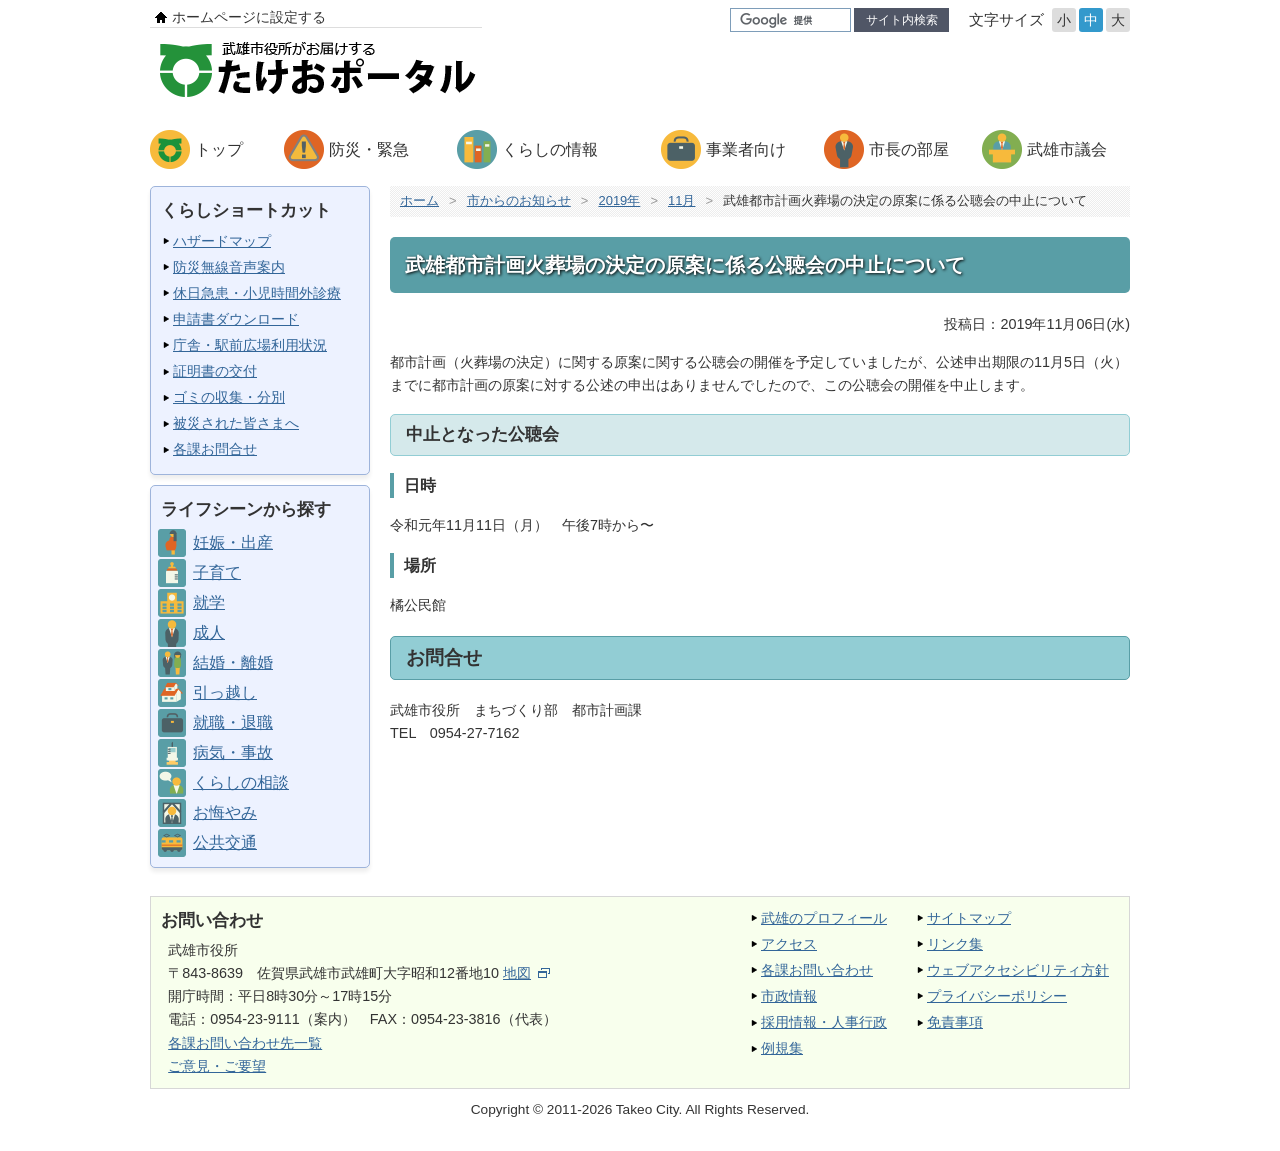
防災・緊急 (369, 149)
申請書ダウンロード (236, 319)
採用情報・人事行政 (824, 1022)
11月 (681, 200)
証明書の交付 (215, 371)
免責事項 (955, 1022)
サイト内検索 (902, 20)
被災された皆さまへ (236, 423)
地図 (526, 973)
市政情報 (789, 996)
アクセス (789, 944)
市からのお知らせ (519, 200)
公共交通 (225, 842)
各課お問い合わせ (817, 970)
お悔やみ (225, 812)
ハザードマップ (222, 241)
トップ (219, 149)
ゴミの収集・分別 (229, 397)
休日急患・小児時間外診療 (257, 293)
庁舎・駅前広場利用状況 (250, 345)
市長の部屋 (909, 149)
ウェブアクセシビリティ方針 (1018, 970)
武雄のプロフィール (824, 918)
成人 (209, 632)
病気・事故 (233, 752)
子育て (217, 572)
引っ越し (225, 692)
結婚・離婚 (233, 662)
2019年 (619, 200)
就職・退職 (233, 722)
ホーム (419, 200)
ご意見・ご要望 (217, 1066)
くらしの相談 (241, 782)
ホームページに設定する (249, 17)
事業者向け (746, 149)
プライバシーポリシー (997, 996)
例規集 (782, 1048)
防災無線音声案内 (229, 267)
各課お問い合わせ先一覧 (245, 1043)
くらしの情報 (550, 149)
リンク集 (955, 944)
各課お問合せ (215, 449)
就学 (209, 602)
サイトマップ (969, 918)
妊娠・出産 (233, 542)
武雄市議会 (1067, 149)
